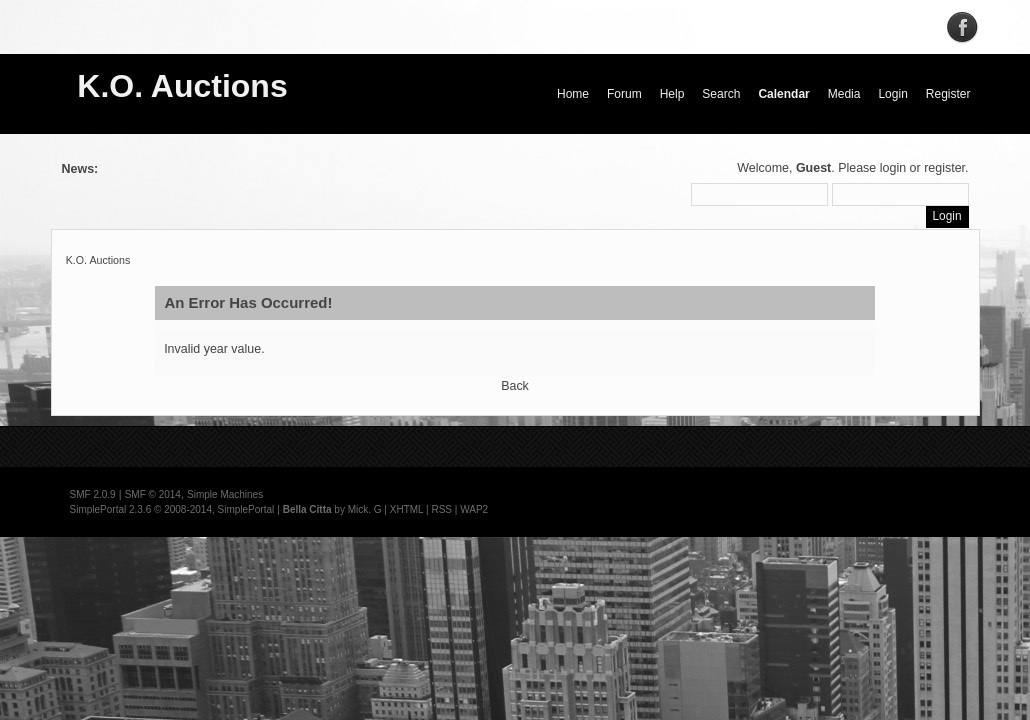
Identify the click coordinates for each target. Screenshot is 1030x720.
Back (515, 386)
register (944, 168)
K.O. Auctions (182, 86)
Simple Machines (225, 494)
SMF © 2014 (153, 494)
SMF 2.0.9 (93, 494)
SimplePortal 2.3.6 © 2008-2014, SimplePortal (172, 509)
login (893, 168)
